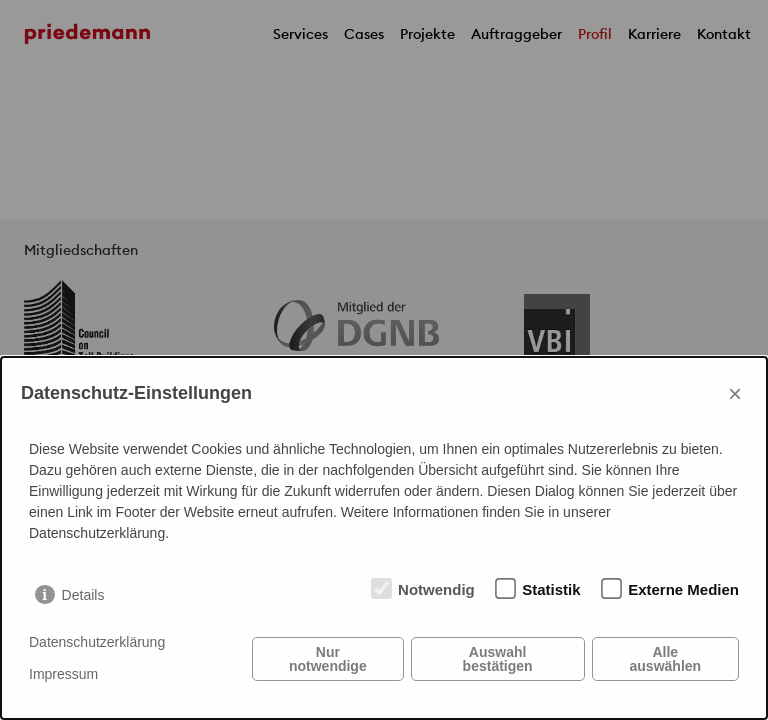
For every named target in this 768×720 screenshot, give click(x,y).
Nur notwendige (328, 659)
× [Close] (735, 393)
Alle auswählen (666, 659)
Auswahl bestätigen (498, 659)
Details (83, 595)
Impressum (63, 674)
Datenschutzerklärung (97, 642)
